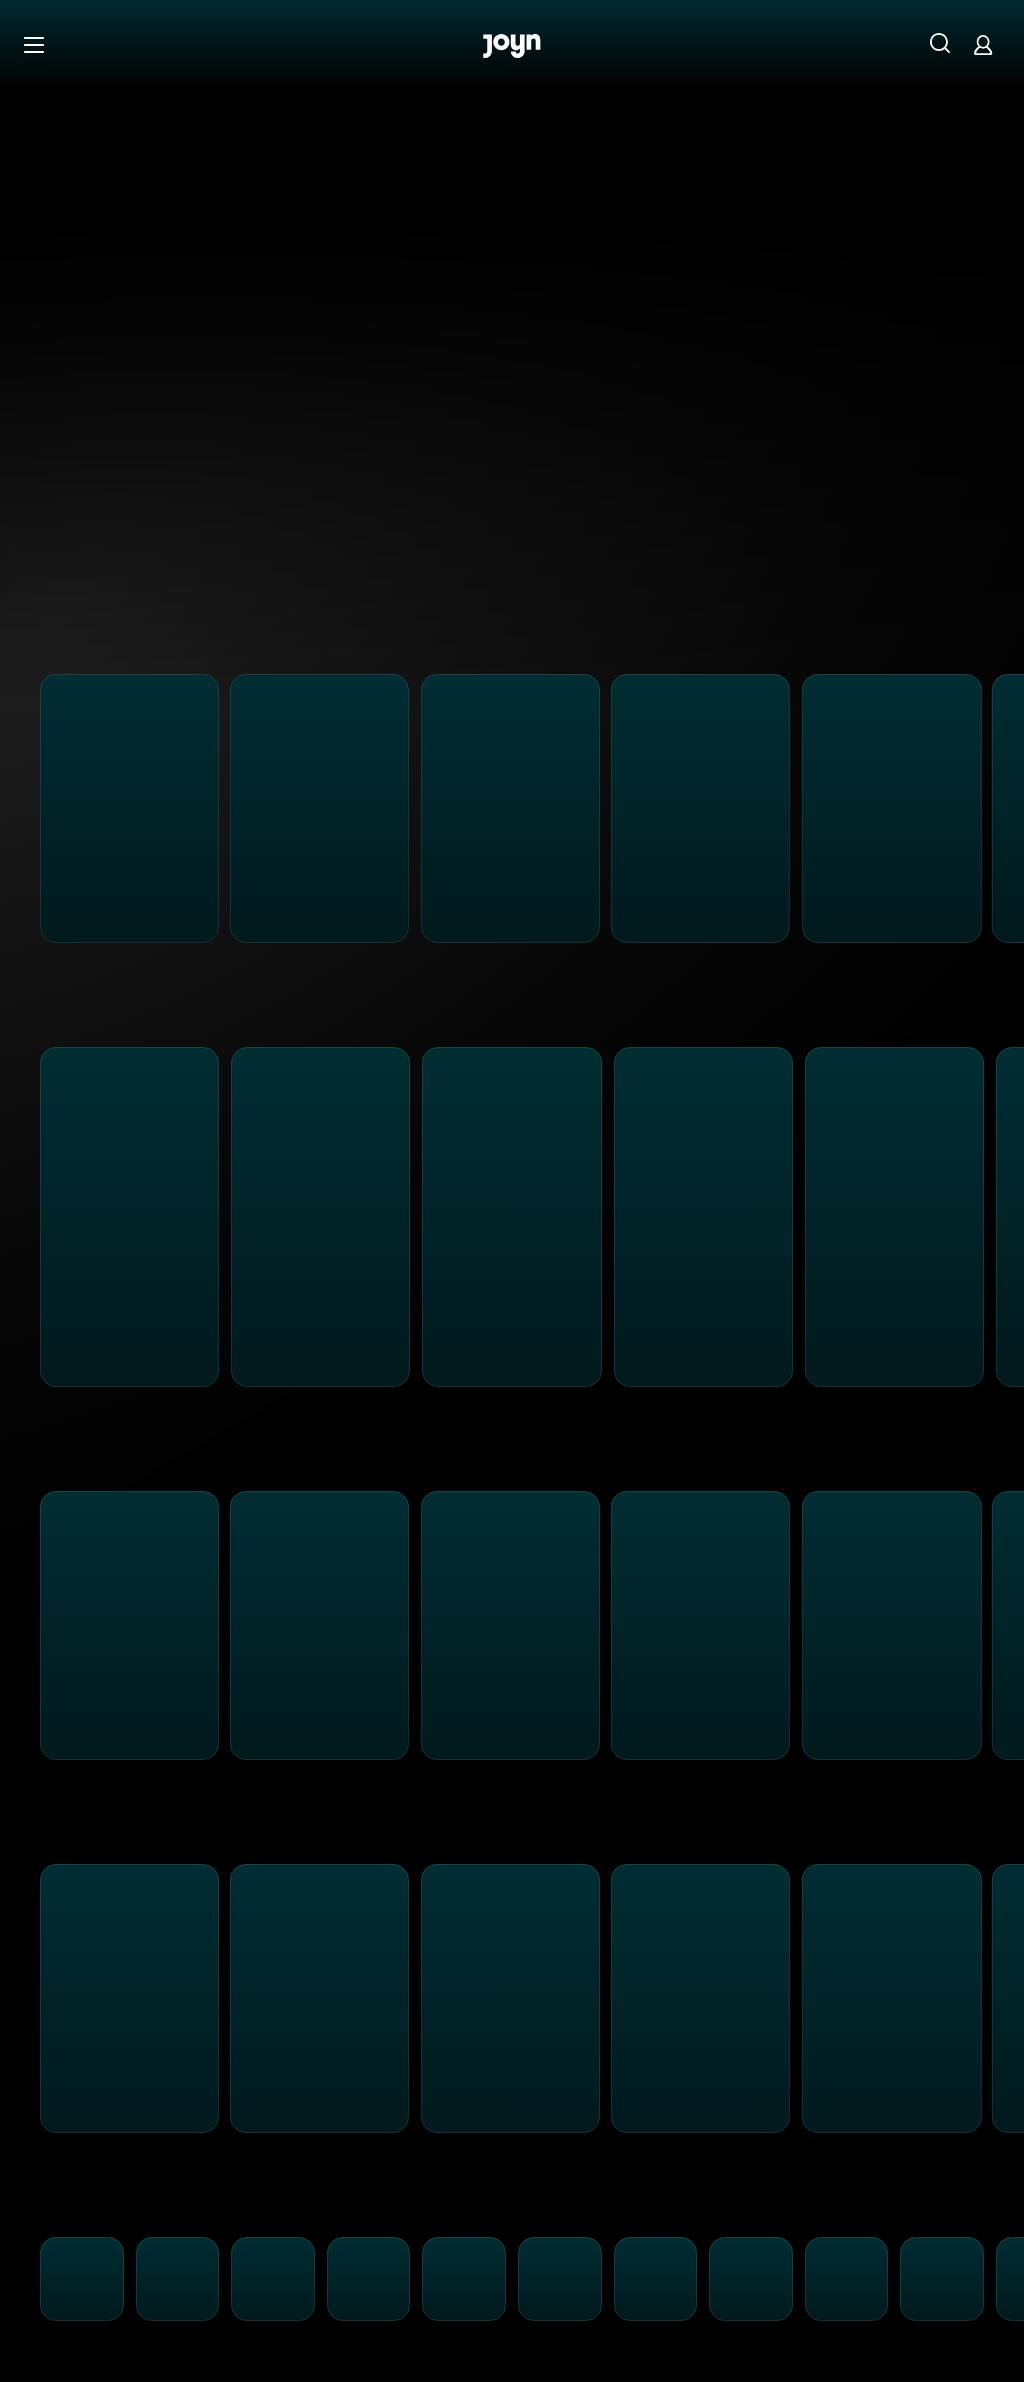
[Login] (983, 44)
